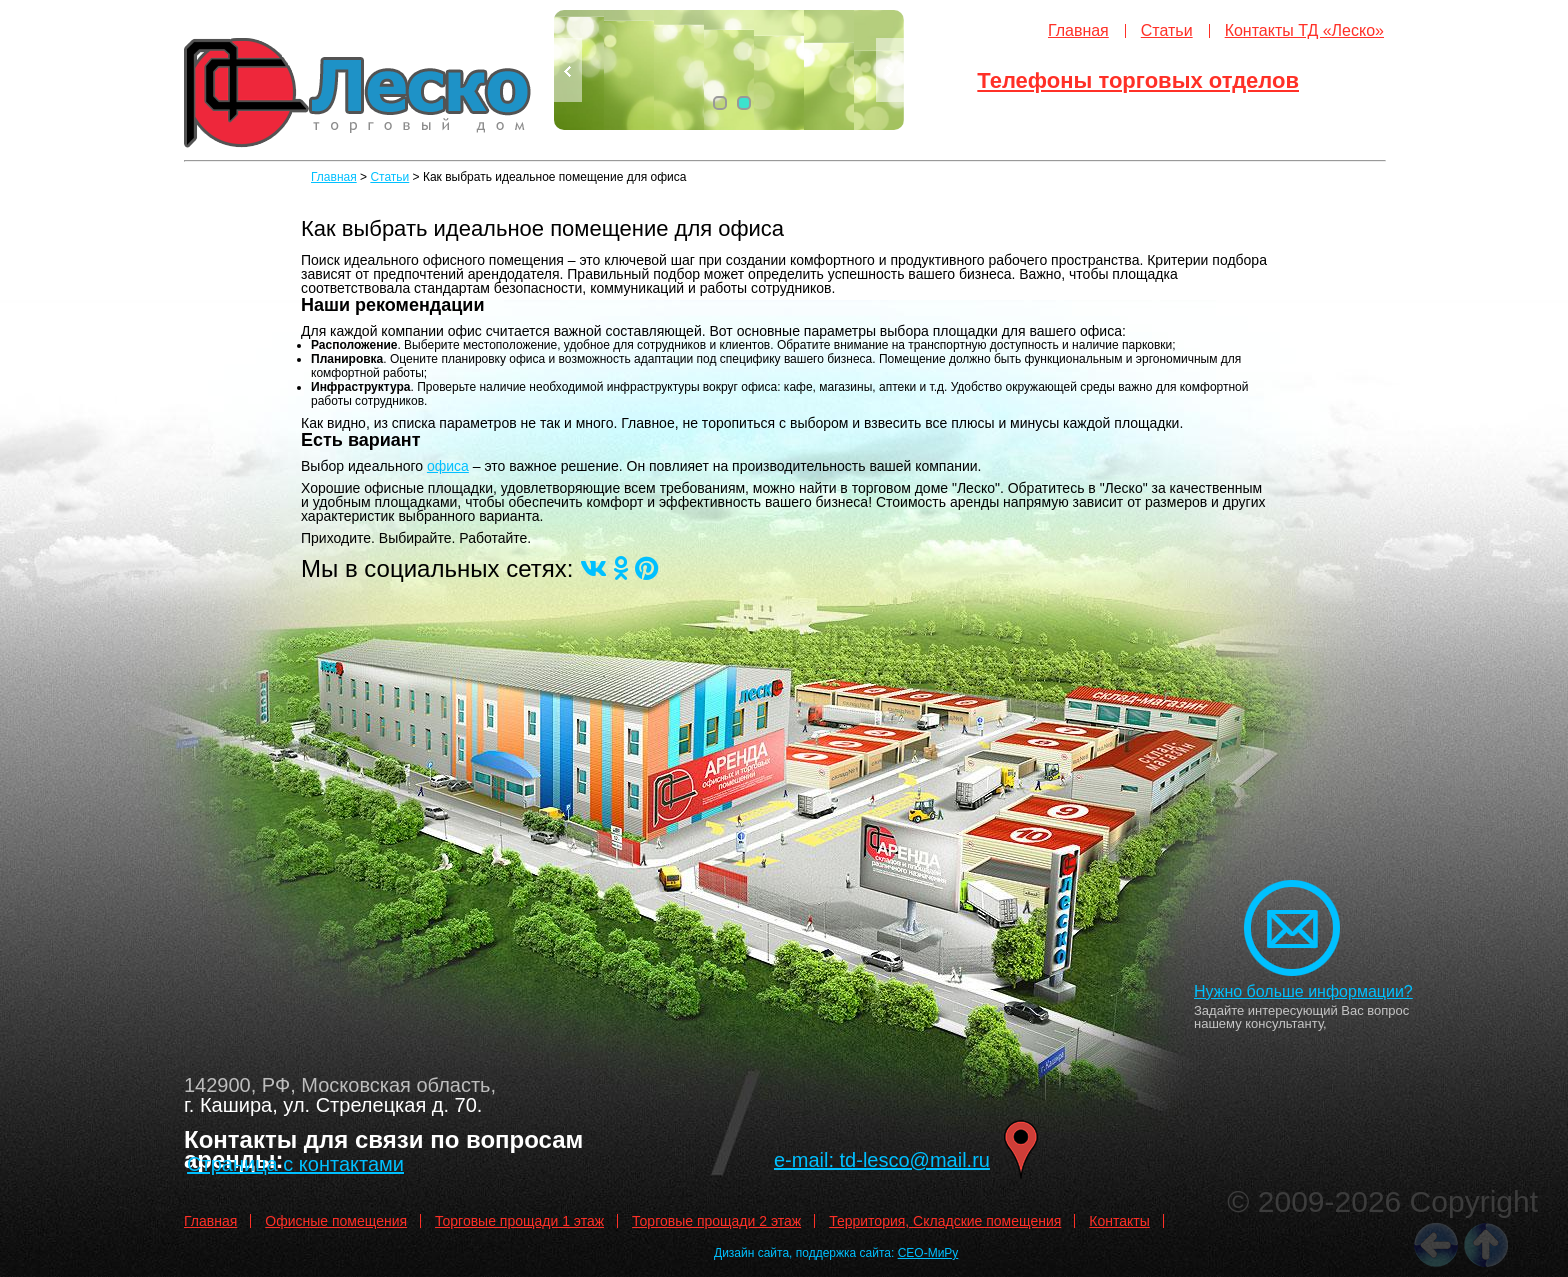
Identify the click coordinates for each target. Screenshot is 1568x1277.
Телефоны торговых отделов (1138, 80)
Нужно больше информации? (1303, 991)
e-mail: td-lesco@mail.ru (882, 1160)
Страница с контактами (295, 1164)
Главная (1078, 30)
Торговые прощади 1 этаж (519, 1221)
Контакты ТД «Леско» (1304, 30)
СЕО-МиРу (928, 1253)
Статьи (1167, 30)
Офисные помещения (336, 1221)
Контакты (1119, 1221)
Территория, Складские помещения (945, 1221)
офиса (448, 466)
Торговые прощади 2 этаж (716, 1221)
